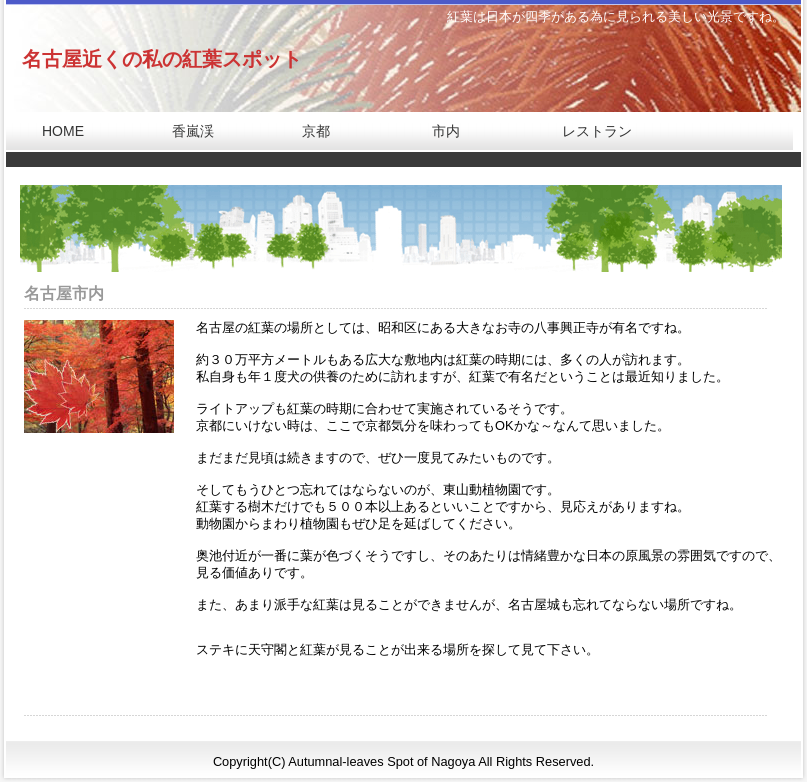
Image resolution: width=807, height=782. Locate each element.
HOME (49, 131)
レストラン (583, 131)
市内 (432, 131)
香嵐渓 (179, 131)
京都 (302, 131)
